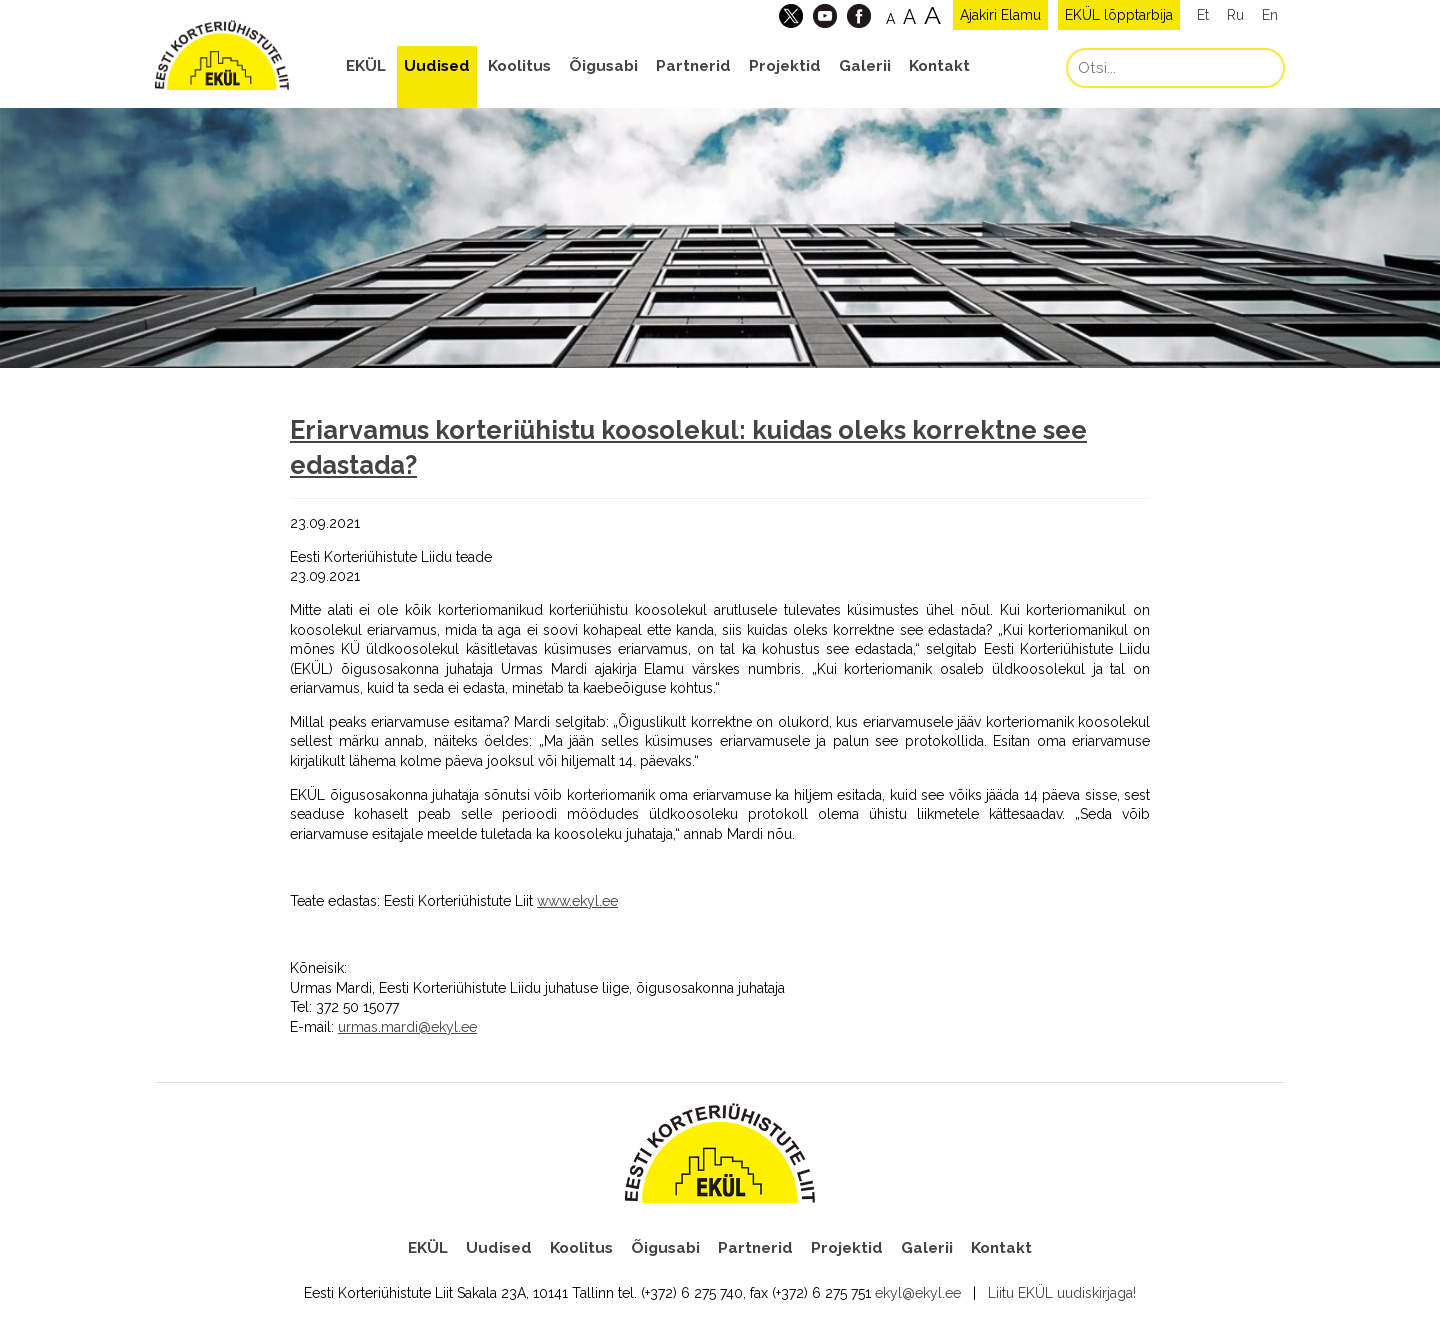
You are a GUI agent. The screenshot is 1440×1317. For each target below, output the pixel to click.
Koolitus (519, 66)
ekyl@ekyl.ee (918, 1293)
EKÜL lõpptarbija (1119, 15)
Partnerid (693, 66)
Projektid (785, 66)
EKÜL (366, 66)
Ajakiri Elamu (1000, 15)
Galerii (865, 66)
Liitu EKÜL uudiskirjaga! (1062, 1293)
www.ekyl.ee (577, 901)
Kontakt (939, 66)
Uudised (437, 66)
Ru (1235, 15)
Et (1203, 15)
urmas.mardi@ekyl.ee (407, 1027)
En (1270, 15)
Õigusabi (603, 66)
